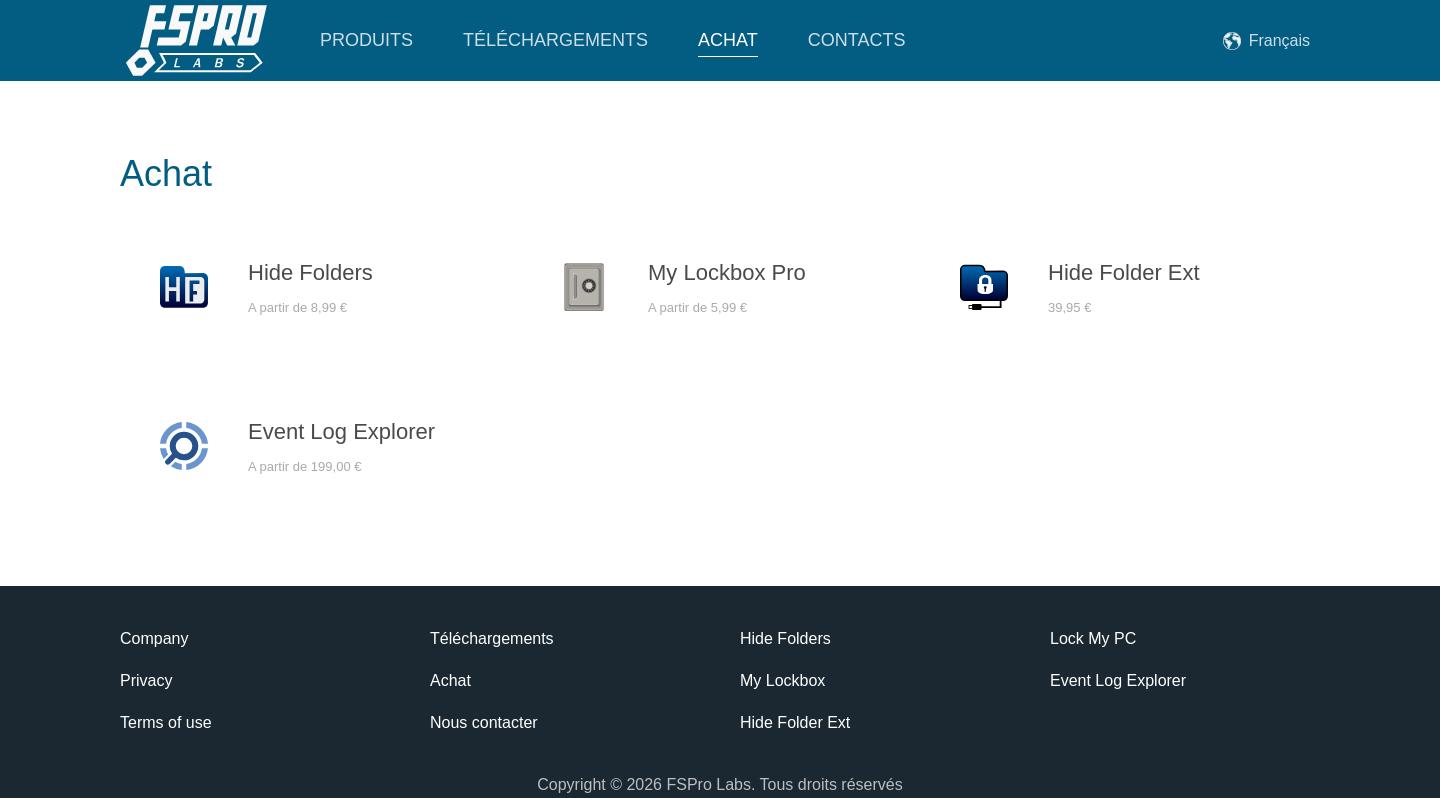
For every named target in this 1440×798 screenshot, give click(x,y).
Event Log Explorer (1118, 680)
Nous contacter (484, 722)
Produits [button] (366, 40)
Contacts (857, 40)
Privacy (146, 680)
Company (154, 638)
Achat (450, 680)
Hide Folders (785, 638)
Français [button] (1279, 40)
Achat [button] (728, 40)
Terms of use (166, 722)
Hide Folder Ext (795, 722)
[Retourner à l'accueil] (195, 40)
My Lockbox (782, 680)
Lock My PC (1093, 638)
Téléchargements (555, 40)
